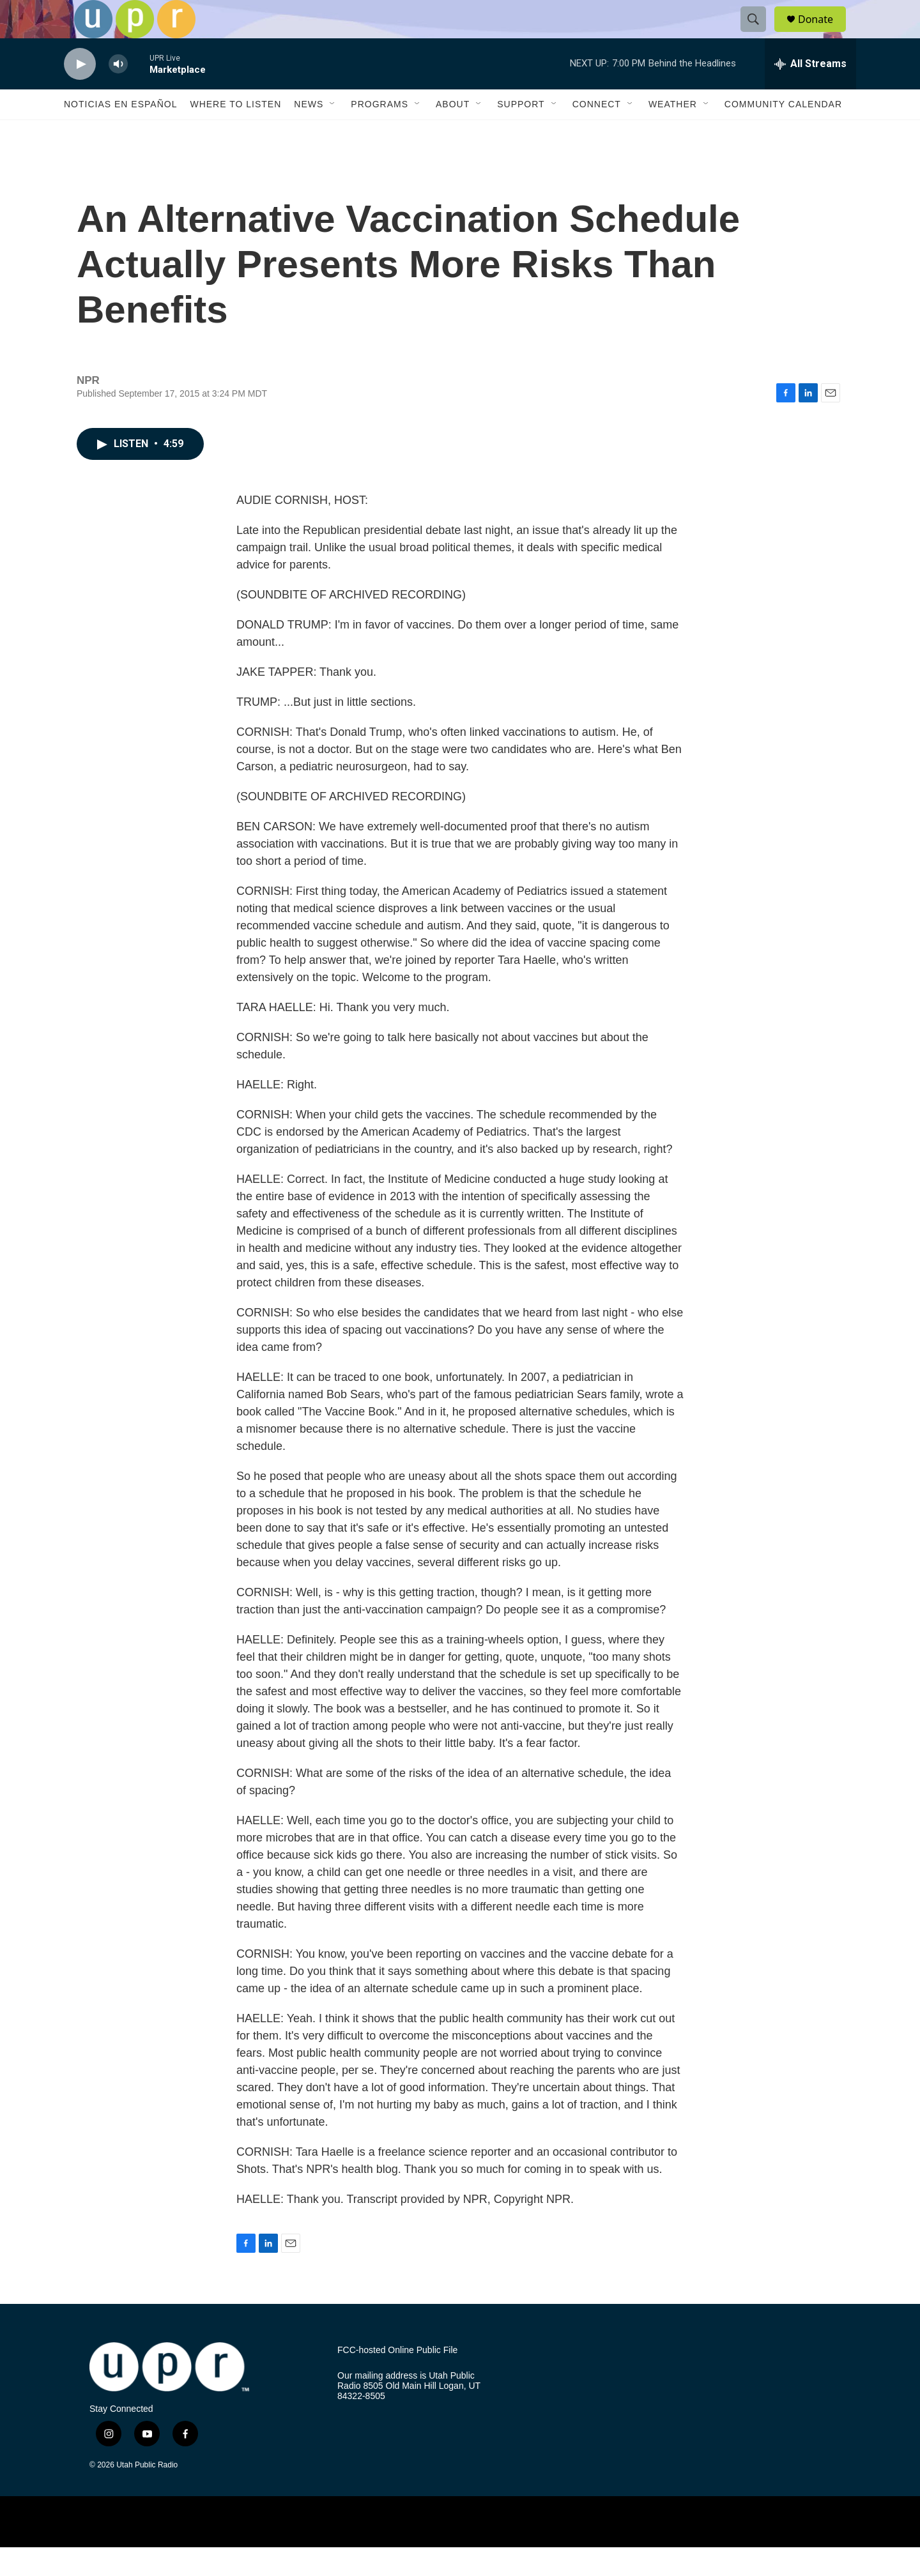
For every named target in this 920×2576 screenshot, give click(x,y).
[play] (80, 93)
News (308, 133)
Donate (823, 33)
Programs (379, 133)
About (453, 133)
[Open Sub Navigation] (333, 133)
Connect (596, 133)
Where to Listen (235, 133)
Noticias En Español (120, 133)
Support (520, 133)
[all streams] (810, 92)
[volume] (118, 93)
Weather (672, 133)
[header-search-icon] (759, 34)
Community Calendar (783, 133)
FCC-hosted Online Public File (397, 2379)
